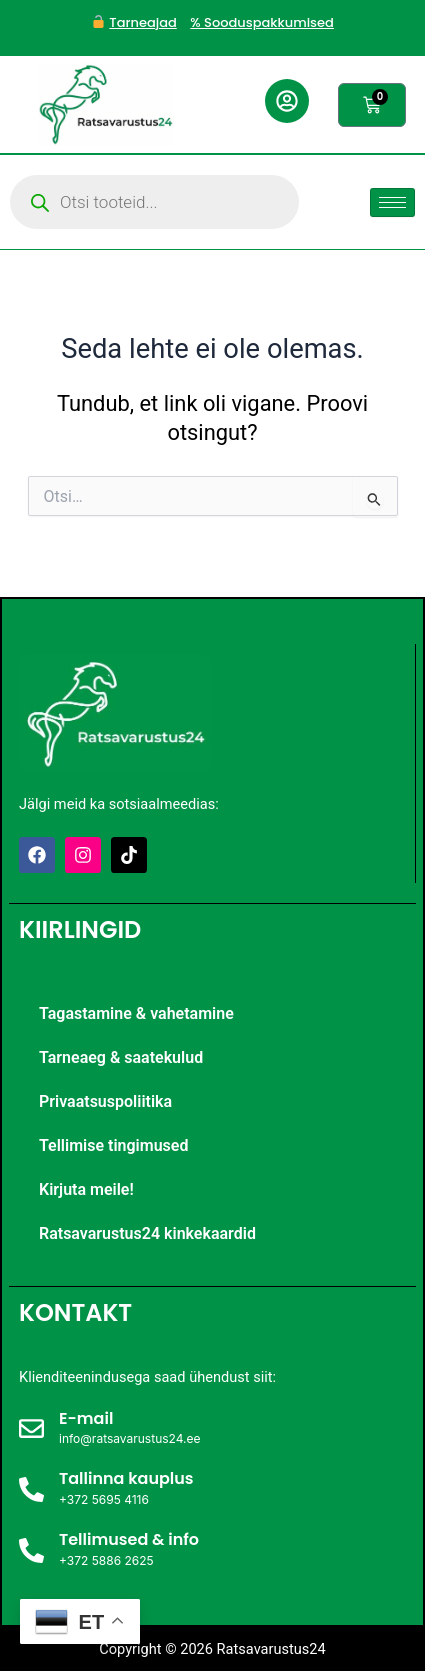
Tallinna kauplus (126, 1478)
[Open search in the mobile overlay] (154, 202)
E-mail (86, 1418)
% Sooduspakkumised (262, 22)
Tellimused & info (129, 1539)
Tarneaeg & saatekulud (121, 1057)
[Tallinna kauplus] (31, 1489)
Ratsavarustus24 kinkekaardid (147, 1233)
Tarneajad (142, 22)
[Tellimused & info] (31, 1550)
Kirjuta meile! (86, 1189)
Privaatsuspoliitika (105, 1101)
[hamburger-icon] (392, 202)
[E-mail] (31, 1428)
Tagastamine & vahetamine (136, 1013)
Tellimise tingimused (113, 1145)
